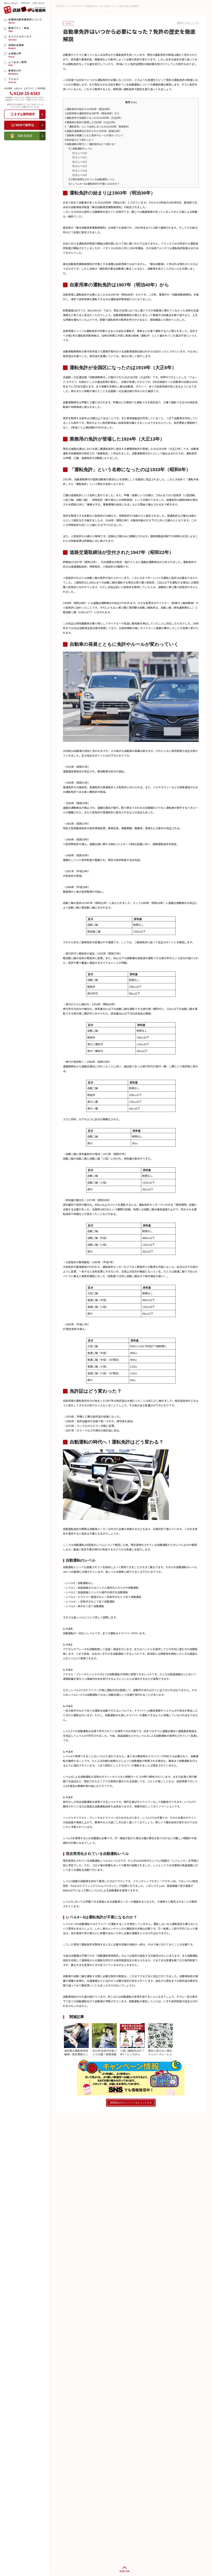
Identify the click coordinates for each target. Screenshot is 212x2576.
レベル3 (79, 166)
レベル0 (79, 153)
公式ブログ (29, 88)
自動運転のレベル (80, 148)
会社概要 (8, 88)
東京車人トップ (63, 6)
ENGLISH (25, 3)
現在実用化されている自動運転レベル (91, 179)
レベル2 (79, 161)
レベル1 (79, 157)
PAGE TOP (125, 2571)
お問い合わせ (38, 3)
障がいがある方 (11, 3)
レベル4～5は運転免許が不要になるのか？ (94, 183)
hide (134, 102)
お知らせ (18, 88)
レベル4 (79, 170)
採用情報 (41, 88)
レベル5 (79, 175)
